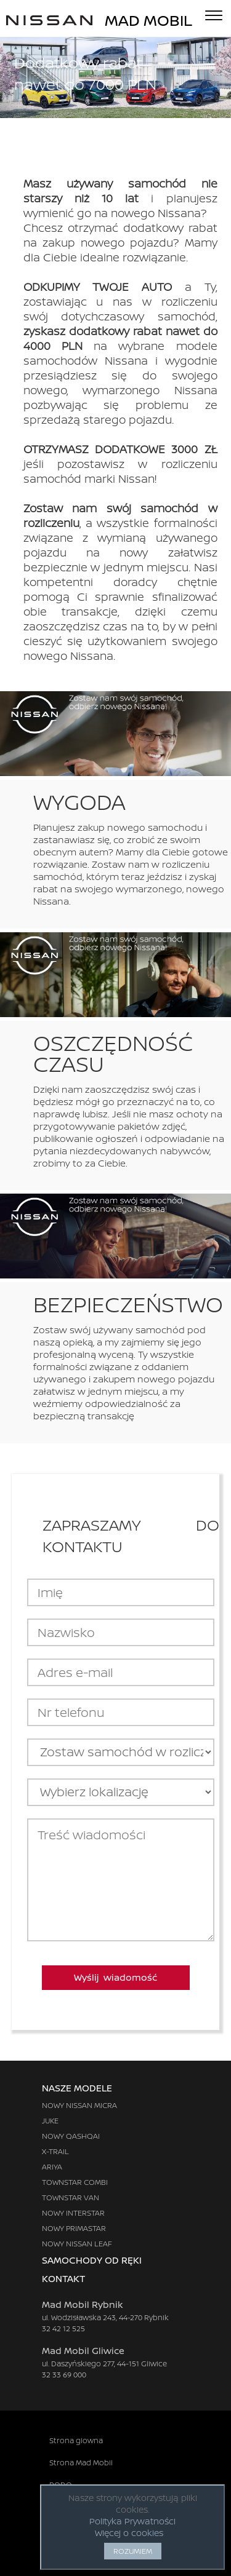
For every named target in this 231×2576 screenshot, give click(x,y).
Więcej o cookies (129, 2532)
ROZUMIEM (132, 2551)
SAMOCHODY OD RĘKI (92, 2260)
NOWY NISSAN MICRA (79, 2105)
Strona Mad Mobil (81, 2462)
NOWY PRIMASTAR (74, 2228)
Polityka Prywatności (132, 2521)
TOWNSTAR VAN (70, 2197)
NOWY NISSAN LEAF (77, 2243)
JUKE (50, 2120)
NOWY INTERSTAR (73, 2213)
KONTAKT (76, 2278)
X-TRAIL (55, 2151)
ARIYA (52, 2167)
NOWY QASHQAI (71, 2136)
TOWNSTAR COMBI (75, 2182)
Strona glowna (76, 2440)
